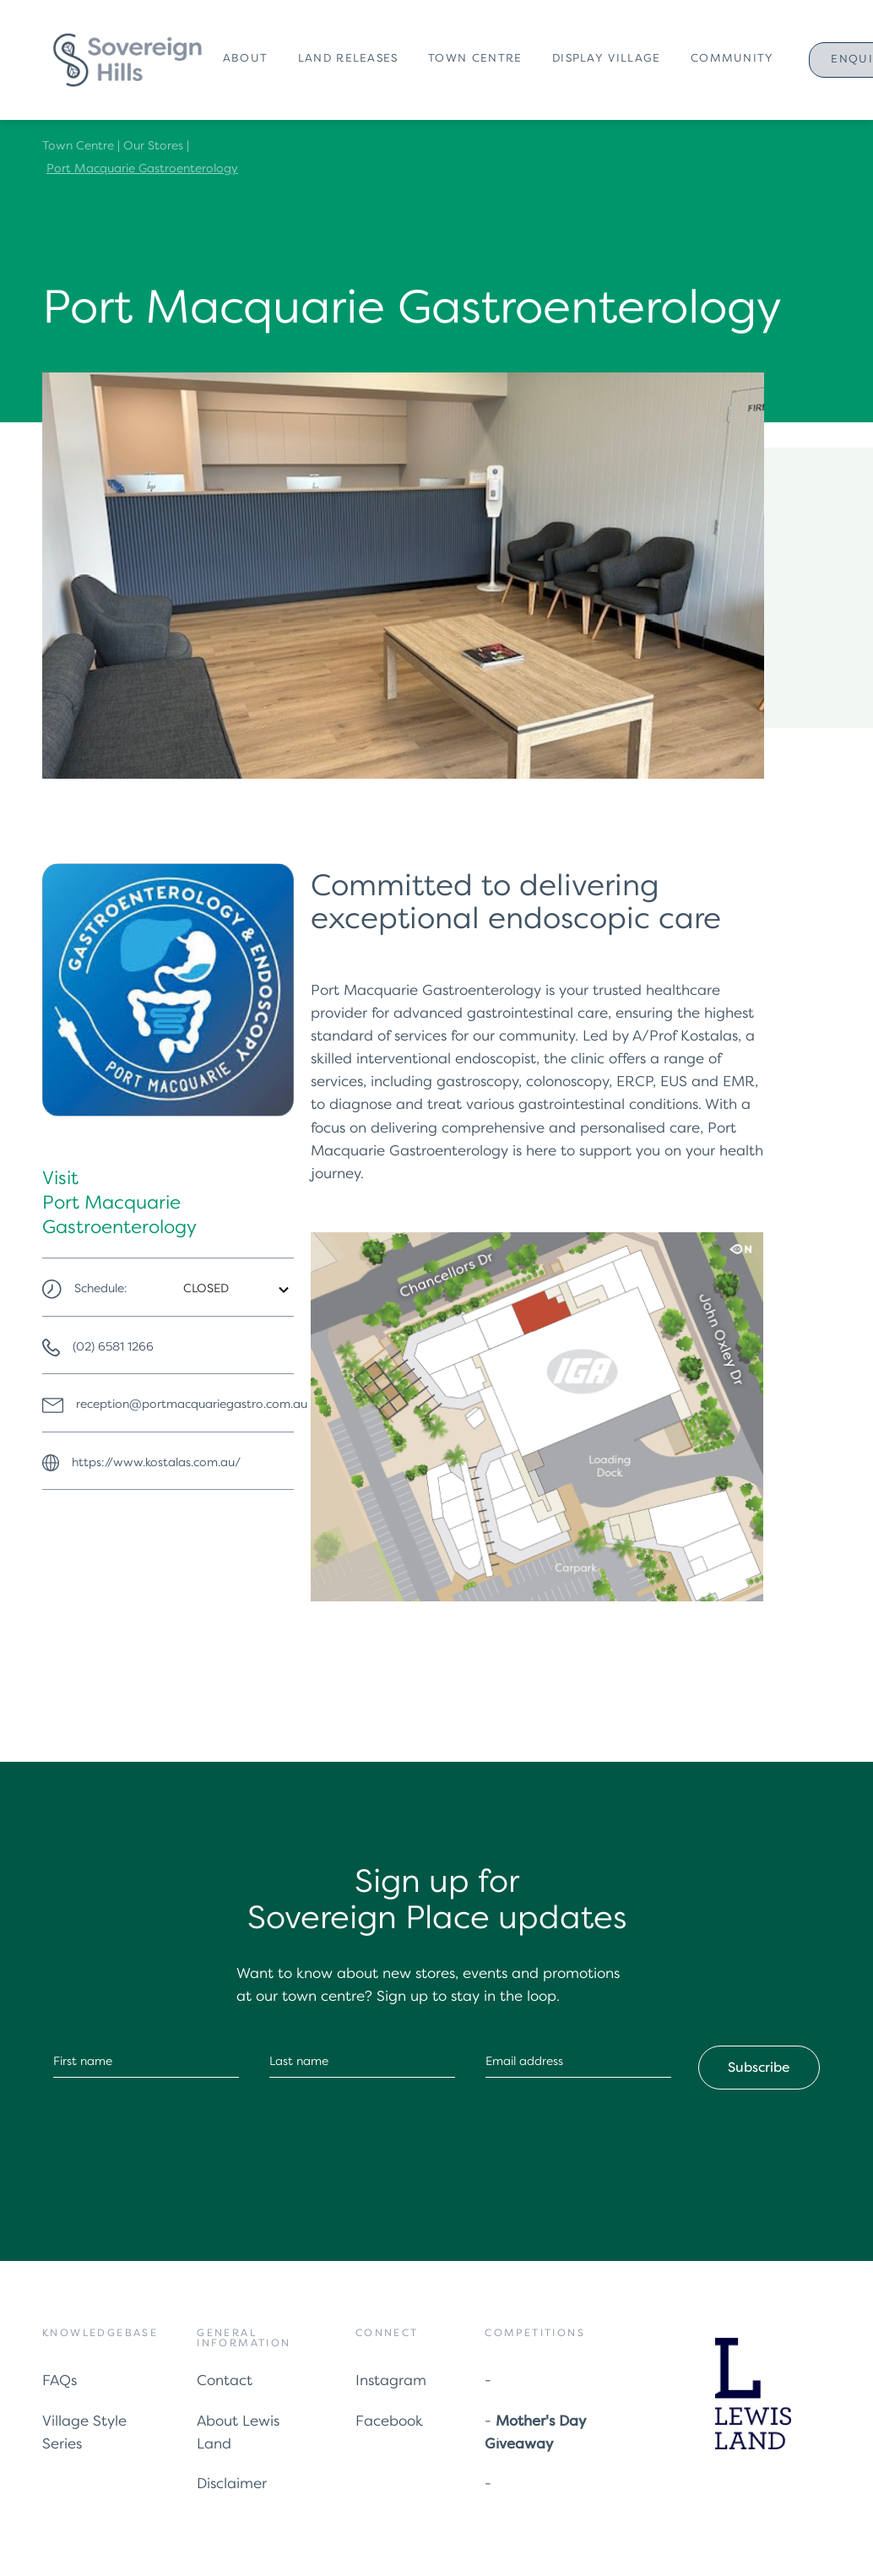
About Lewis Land (238, 2433)
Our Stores (153, 146)
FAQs (59, 2381)
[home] (126, 60)
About (245, 58)
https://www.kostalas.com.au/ (156, 1463)
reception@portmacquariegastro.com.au (191, 1404)
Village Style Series (84, 2433)
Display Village (606, 58)
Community (732, 58)
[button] (248, 59)
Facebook (389, 2422)
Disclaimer (232, 2484)
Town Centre (475, 58)
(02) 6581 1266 (113, 1347)
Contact (224, 2381)
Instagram (390, 2381)
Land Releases (348, 58)
